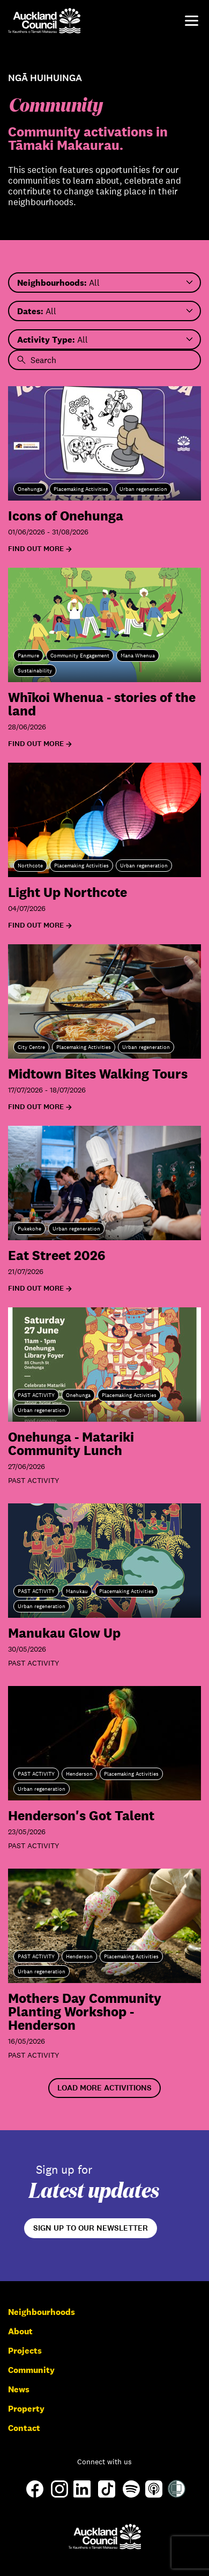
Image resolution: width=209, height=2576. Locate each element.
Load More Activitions (104, 2087)
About (20, 2331)
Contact (24, 2428)
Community (31, 2370)
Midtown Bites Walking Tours (98, 1073)
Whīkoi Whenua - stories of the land (102, 704)
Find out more (36, 549)
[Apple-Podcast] (153, 2494)
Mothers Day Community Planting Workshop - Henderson (84, 2011)
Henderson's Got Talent (81, 1815)
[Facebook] (35, 2496)
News (18, 2389)
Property (26, 2408)
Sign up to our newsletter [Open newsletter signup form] (90, 2228)
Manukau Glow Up (64, 1632)
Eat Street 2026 (56, 1255)
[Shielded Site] (176, 2494)
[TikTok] (106, 2496)
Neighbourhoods (41, 2312)
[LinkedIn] (82, 2494)
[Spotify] (131, 2494)
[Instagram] (59, 2494)
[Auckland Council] (105, 2536)
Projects (25, 2350)
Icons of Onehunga (65, 515)
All (58, 282)
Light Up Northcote (67, 892)
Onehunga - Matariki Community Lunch (71, 1443)
